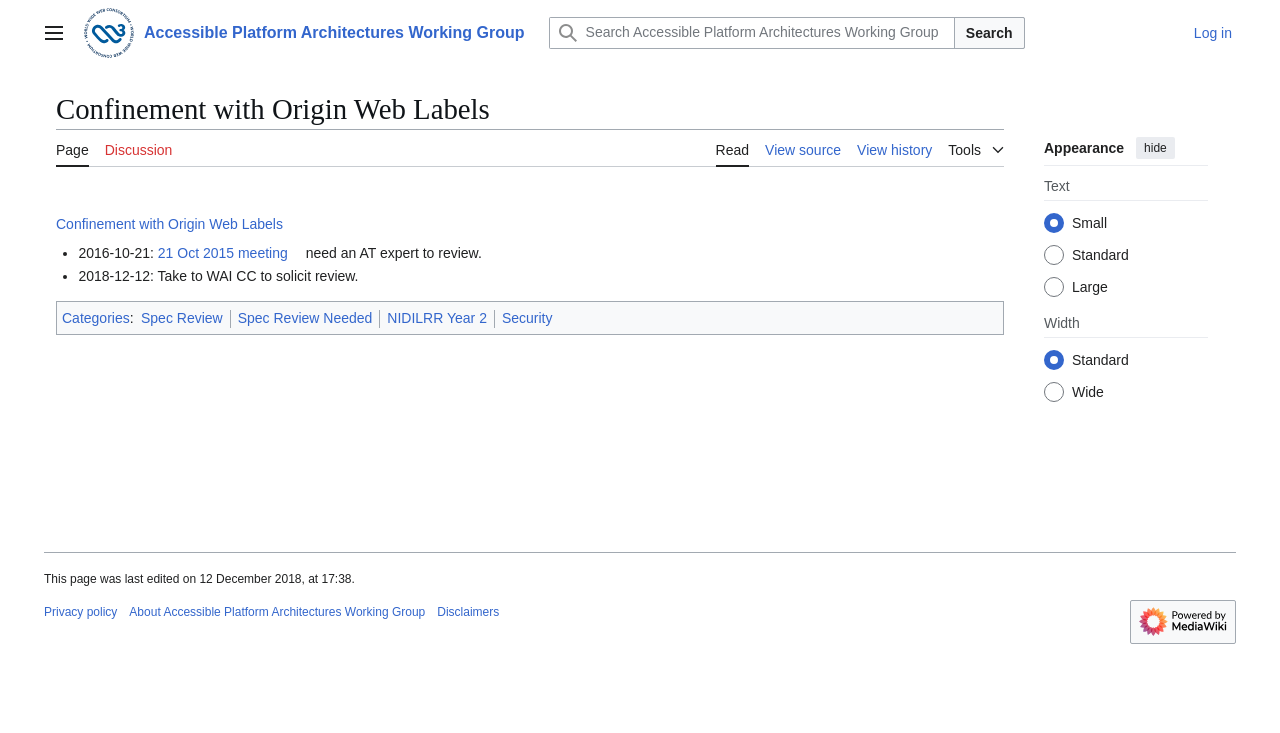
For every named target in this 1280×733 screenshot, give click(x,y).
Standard (1100, 255)
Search (989, 33)
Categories (96, 318)
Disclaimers (468, 612)
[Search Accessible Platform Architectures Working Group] (752, 33)
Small (1089, 223)
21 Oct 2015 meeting (223, 253)
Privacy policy (80, 612)
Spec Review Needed (305, 318)
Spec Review (182, 318)
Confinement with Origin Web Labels (169, 224)
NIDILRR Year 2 (437, 318)
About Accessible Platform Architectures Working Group (277, 612)
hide (1155, 148)
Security (527, 318)
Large (1090, 287)
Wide (1088, 392)
